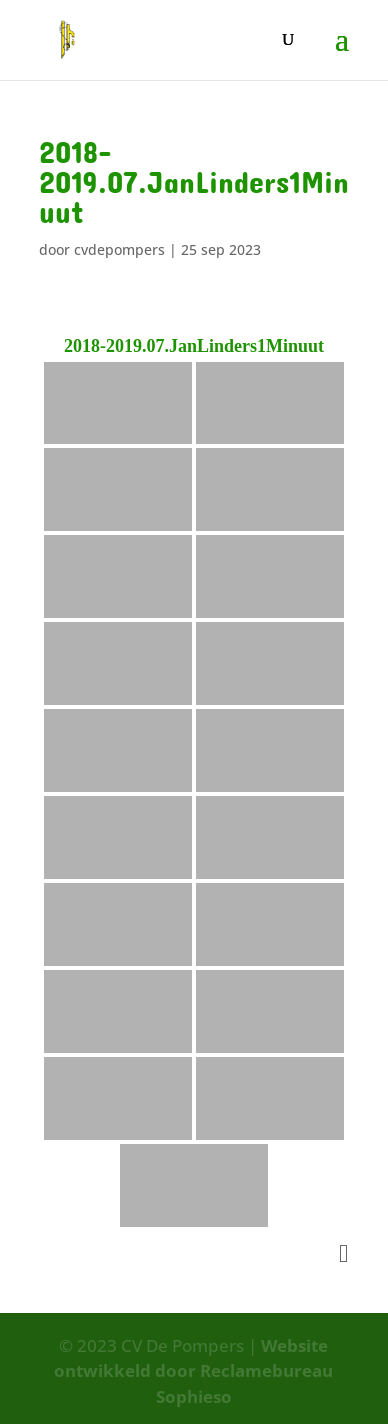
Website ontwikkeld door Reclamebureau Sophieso (193, 1371)
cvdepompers (119, 249)
